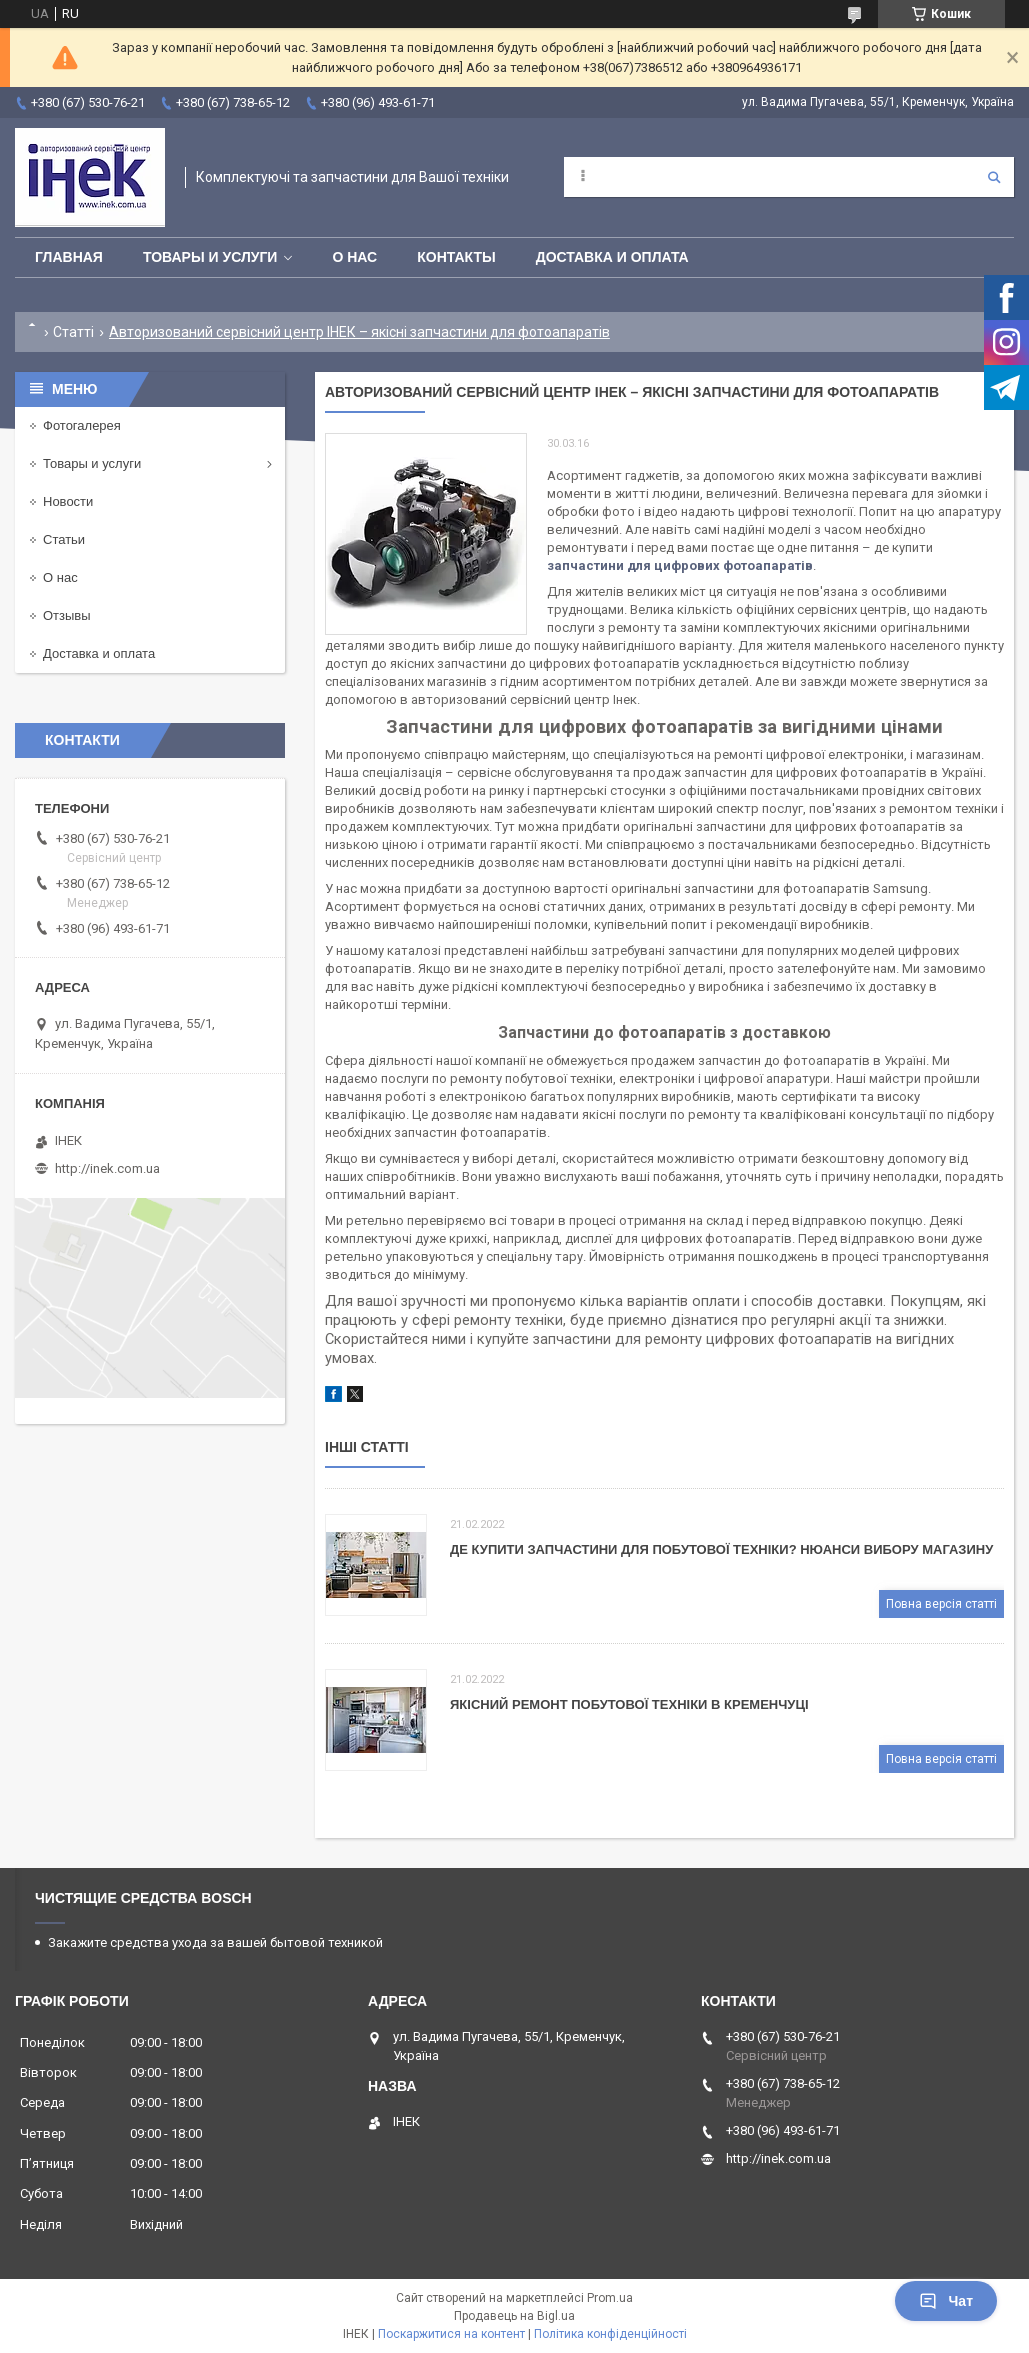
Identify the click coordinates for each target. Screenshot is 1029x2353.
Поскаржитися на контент (451, 2334)
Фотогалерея (82, 425)
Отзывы (67, 615)
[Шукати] (994, 177)
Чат (946, 2301)
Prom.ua (610, 2298)
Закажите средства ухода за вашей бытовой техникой (215, 1942)
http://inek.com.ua (107, 1168)
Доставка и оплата (612, 257)
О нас (354, 257)
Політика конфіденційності (610, 2334)
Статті (73, 332)
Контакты (456, 257)
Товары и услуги (210, 257)
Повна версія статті (941, 1604)
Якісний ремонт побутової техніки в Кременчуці (629, 1704)
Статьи (64, 539)
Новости (68, 501)
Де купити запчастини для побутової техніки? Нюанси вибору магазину (721, 1549)
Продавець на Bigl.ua (514, 2316)
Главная (69, 257)
